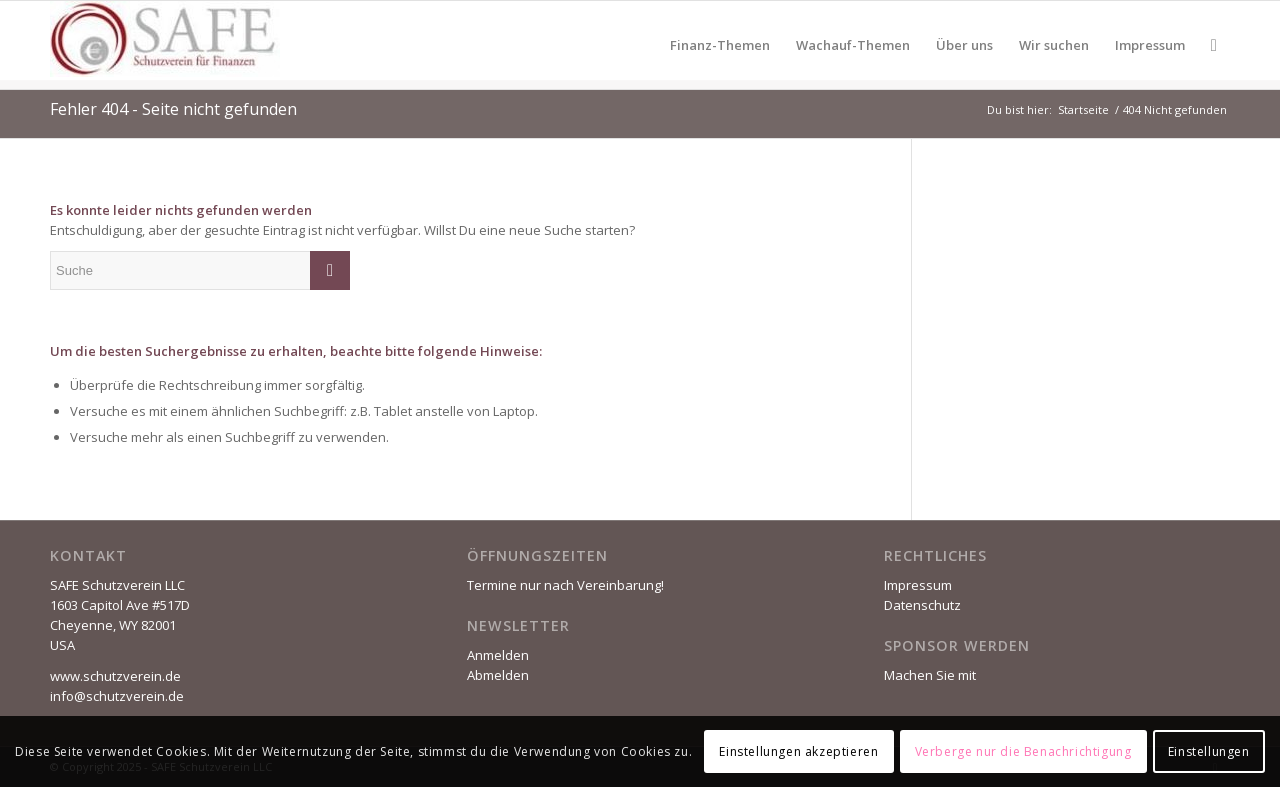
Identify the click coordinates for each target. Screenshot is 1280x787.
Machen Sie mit (930, 675)
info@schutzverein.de (117, 696)
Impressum (918, 585)
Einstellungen (1209, 751)
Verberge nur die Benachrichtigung (1023, 751)
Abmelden (498, 675)
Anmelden (498, 655)
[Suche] (1214, 45)
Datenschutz (922, 605)
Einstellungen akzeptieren (798, 751)
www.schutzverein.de (115, 676)
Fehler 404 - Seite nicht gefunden (173, 109)
